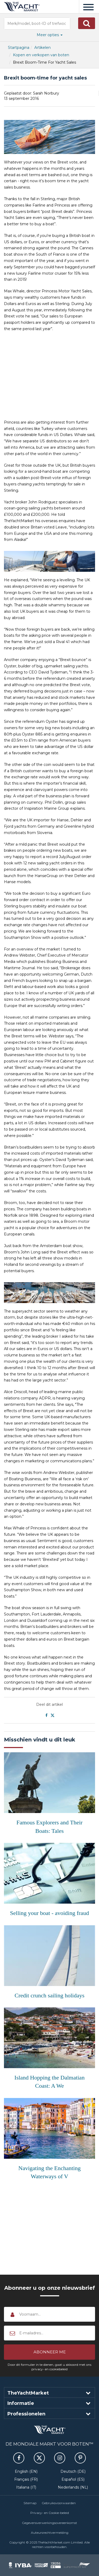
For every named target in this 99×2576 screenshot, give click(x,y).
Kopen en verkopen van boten (41, 55)
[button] (86, 23)
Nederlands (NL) (73, 2487)
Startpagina (18, 47)
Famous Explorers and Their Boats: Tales (49, 1826)
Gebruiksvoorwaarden (59, 2503)
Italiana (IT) (26, 2487)
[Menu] (88, 6)
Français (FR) (26, 2479)
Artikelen (42, 47)
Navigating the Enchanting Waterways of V (49, 2172)
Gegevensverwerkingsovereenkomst (49, 2523)
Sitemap (29, 2503)
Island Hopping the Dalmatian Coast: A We (50, 2081)
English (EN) (26, 2471)
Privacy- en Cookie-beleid (49, 2513)
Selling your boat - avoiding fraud (49, 1913)
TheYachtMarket (22, 6)
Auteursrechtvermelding (49, 2533)
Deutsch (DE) (73, 2471)
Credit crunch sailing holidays (49, 1995)
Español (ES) (73, 2479)
